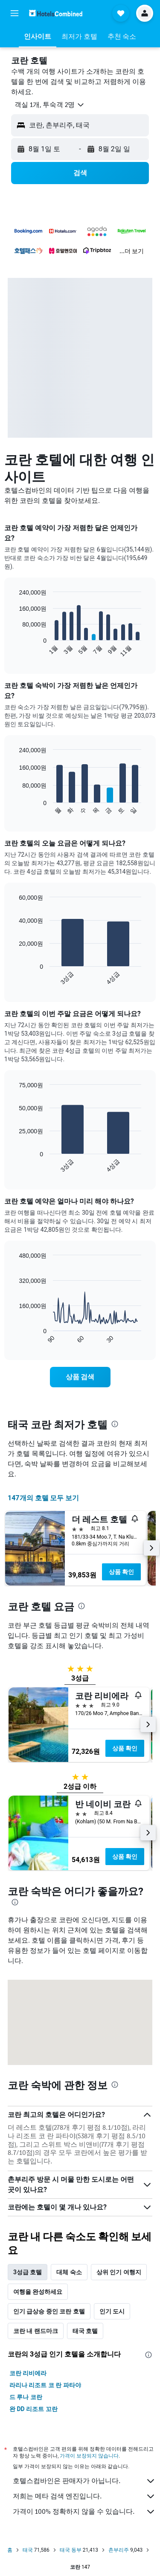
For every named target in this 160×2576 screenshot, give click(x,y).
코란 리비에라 (28, 2373)
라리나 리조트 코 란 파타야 (45, 2385)
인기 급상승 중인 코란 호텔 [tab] (49, 2311)
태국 (28, 2550)
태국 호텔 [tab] (85, 2331)
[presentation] (115, 1424)
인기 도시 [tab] (112, 2311)
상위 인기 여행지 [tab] (118, 2272)
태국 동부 (70, 2550)
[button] (14, 13)
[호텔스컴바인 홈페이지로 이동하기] (55, 13)
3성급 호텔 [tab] (27, 2272)
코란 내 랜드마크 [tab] (35, 2331)
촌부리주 (118, 2550)
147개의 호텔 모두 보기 (43, 1498)
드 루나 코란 (25, 2397)
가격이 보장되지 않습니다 (89, 2455)
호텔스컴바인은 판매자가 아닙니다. (84, 2481)
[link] (80, 1377)
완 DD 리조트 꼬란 (33, 2409)
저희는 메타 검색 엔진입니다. (84, 2496)
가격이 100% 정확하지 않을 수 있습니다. (84, 2512)
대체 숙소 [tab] (68, 2272)
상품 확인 (121, 1571)
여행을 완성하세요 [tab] (37, 2291)
